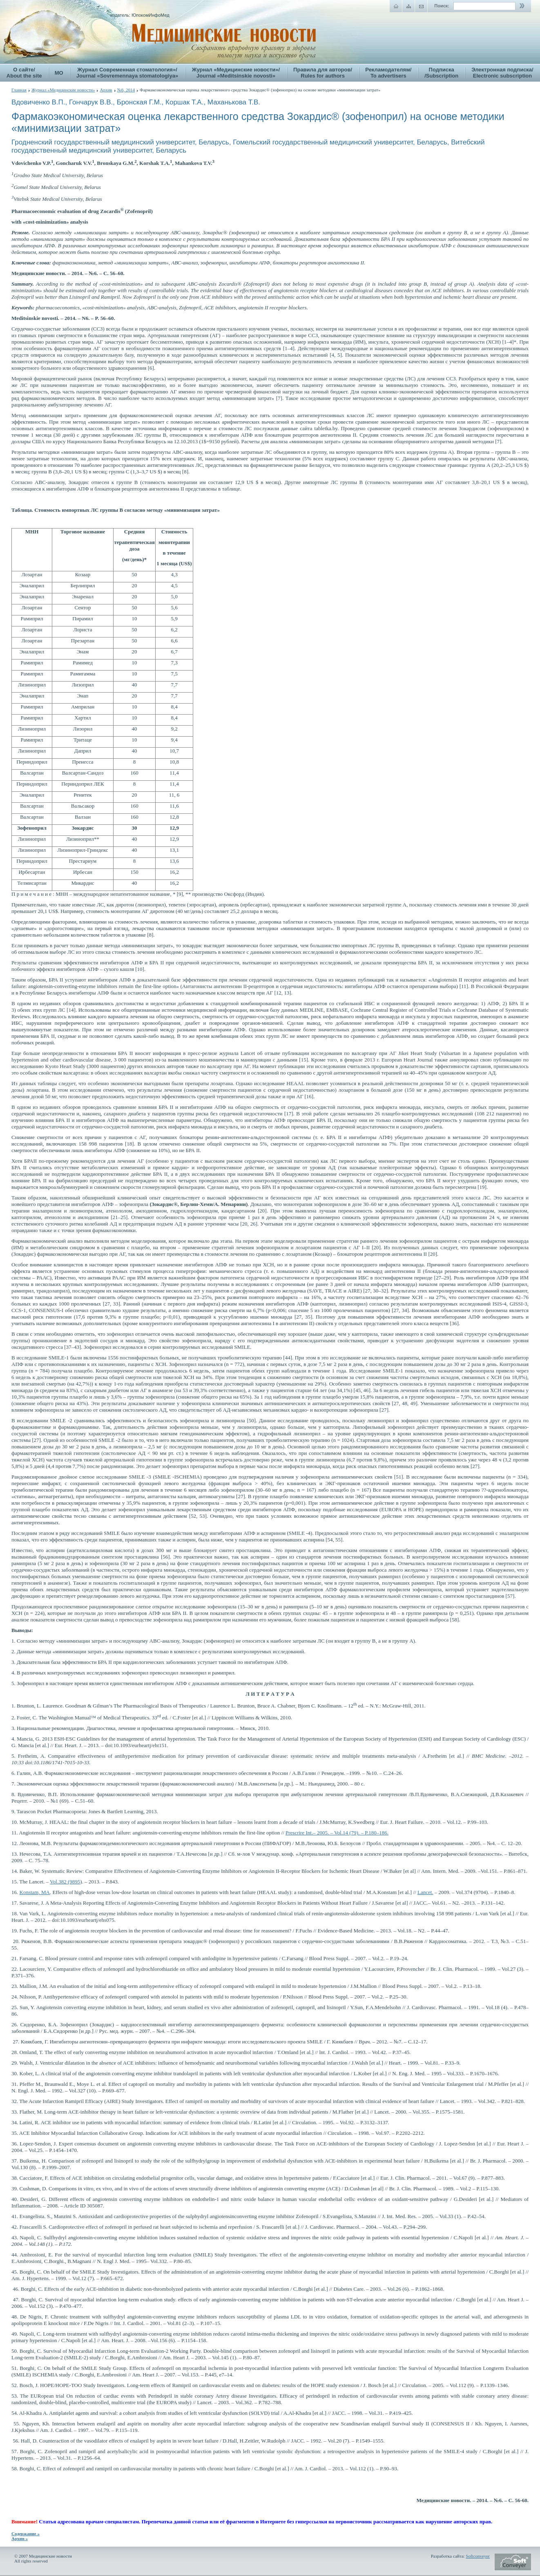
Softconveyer (478, 2556)
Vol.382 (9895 (65, 1882)
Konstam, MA (35, 1892)
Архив (106, 89)
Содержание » (25, 2533)
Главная (19, 89)
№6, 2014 (126, 89)
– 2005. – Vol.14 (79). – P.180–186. (337, 1833)
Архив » (19, 2538)
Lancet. (425, 1892)
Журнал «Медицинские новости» (63, 89)
